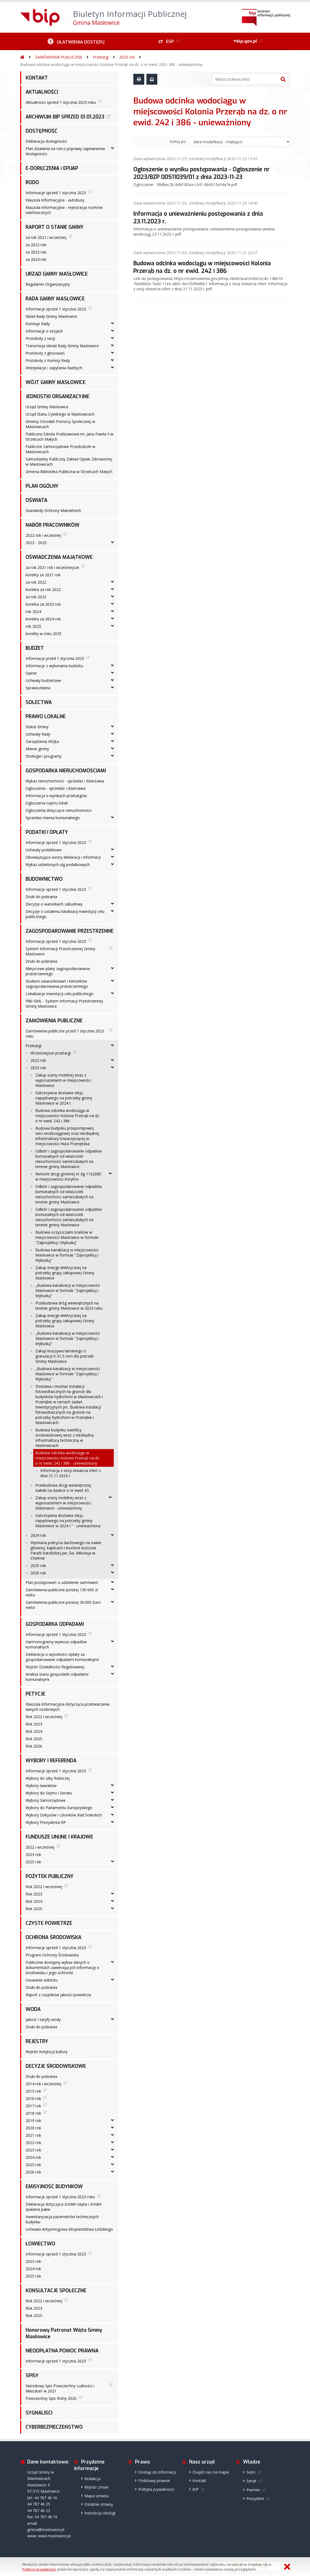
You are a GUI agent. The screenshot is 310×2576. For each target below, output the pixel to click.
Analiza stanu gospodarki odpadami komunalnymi (57, 1677)
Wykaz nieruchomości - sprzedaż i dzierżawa (65, 781)
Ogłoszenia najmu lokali (47, 803)
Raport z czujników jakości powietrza (58, 1994)
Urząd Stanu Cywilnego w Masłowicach (60, 414)
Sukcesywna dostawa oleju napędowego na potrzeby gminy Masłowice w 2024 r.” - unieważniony (67, 1520)
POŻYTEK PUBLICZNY (49, 1876)
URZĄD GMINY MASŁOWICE (57, 274)
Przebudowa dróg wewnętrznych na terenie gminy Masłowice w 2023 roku (68, 1305)
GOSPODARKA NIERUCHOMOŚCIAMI (66, 770)
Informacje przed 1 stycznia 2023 (55, 658)
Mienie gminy (37, 748)
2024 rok (38, 1535)
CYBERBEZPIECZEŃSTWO (54, 2427)
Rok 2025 (34, 1738)
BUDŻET (35, 648)
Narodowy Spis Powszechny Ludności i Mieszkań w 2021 (60, 2388)
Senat (251, 2480)
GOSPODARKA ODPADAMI (55, 1624)
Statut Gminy (37, 726)
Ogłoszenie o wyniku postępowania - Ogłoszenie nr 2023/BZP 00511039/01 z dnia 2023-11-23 (201, 173)
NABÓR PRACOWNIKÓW (52, 525)
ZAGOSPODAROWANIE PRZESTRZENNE (69, 931)
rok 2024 (33, 611)
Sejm (250, 2472)
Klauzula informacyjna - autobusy (55, 200)
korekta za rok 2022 (43, 589)
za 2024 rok (36, 259)
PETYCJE (35, 1694)
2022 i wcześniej (40, 1847)
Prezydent (255, 2498)
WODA (33, 2009)
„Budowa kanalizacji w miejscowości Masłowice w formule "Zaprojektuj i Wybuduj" (67, 1290)
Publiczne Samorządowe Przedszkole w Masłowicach (60, 449)
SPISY (32, 2375)
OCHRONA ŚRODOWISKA (53, 1937)
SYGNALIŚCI (39, 2413)
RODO (32, 182)
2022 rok (38, 1060)
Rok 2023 (34, 1724)
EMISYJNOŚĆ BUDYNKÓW (54, 2186)
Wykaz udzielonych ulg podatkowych (58, 864)
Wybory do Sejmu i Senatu (49, 1792)
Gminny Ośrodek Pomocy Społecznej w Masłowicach (60, 424)
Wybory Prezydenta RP (46, 1822)
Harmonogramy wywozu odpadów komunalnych (56, 1644)
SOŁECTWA (39, 702)
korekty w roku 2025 (44, 633)
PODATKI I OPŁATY (47, 832)
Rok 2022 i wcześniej (44, 1716)
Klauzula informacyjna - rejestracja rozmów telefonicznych (64, 210)
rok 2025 (33, 626)
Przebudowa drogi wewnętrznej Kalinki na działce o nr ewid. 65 (63, 1488)
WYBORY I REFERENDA (51, 1760)
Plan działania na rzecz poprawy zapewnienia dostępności (65, 151)
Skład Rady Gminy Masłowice (51, 316)
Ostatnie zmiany (98, 2504)
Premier (253, 2489)
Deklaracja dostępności (46, 141)
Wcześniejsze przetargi (50, 1053)
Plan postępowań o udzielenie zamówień (62, 1582)
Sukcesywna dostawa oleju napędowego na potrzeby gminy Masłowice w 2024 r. (63, 1098)
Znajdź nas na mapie (210, 2472)
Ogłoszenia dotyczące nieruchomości (58, 810)
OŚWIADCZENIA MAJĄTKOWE (59, 557)
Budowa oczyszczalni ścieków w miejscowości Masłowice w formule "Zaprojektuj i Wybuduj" (67, 1237)
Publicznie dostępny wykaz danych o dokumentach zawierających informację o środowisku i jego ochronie (62, 1967)
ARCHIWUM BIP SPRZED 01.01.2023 (65, 117)
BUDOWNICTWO (44, 879)
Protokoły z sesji (40, 338)
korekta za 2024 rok (43, 618)
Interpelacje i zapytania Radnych (54, 367)
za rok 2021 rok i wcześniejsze (52, 567)
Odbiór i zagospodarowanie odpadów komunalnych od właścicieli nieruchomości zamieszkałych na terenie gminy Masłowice (68, 1158)
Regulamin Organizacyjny (48, 284)
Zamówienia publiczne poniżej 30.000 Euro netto (63, 1605)
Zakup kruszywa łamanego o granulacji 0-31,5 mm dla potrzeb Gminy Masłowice (64, 1356)
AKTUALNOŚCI (42, 92)
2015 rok (33, 2091)
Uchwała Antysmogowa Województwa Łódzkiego (69, 2229)
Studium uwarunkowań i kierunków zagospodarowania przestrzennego (57, 983)
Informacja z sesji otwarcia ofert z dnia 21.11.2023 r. (70, 1473)
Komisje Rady (38, 323)
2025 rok (38, 1565)
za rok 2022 (36, 582)
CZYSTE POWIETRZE (49, 1923)
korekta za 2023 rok (43, 604)
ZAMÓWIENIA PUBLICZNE (58, 57)
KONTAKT (37, 78)
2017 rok (33, 2105)
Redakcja (92, 2478)
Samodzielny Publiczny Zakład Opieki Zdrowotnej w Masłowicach (69, 461)
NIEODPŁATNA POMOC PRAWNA (62, 2351)
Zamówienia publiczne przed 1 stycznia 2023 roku (65, 1033)
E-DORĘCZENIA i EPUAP (52, 168)
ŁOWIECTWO (40, 2243)
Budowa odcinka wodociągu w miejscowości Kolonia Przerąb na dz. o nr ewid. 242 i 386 (67, 1115)
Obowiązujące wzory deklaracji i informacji (63, 857)
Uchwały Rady (38, 734)
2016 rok (33, 2098)
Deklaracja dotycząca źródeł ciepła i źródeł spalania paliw (63, 2207)
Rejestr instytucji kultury (46, 2051)
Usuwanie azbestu (42, 1980)
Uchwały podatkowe (44, 849)
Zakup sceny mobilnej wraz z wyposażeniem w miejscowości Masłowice (63, 1080)
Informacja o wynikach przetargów (56, 795)
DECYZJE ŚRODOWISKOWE (56, 2066)
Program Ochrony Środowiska (52, 1955)
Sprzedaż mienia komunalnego (53, 817)
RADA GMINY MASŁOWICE (55, 298)
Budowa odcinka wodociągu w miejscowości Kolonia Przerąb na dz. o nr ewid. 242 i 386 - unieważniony (111, 64)
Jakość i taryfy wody (43, 2019)
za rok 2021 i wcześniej (46, 237)
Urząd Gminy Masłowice (47, 406)
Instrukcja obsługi (99, 2513)
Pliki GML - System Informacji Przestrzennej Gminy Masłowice (64, 1003)
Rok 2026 (34, 1746)
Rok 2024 (34, 1731)
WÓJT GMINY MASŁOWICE (55, 382)
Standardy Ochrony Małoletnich (53, 510)
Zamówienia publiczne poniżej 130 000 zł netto (62, 1592)
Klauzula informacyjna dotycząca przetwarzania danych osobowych (67, 1707)
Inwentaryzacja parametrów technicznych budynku (62, 2219)
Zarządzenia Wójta (42, 741)
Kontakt (199, 2480)
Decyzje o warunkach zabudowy (54, 904)
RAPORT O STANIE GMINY (55, 227)
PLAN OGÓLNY (42, 486)
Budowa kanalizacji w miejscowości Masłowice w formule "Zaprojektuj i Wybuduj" (67, 1255)
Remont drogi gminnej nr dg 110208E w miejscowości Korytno (68, 1176)
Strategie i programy (44, 756)
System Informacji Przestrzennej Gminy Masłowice (60, 951)
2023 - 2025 (36, 542)
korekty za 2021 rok (43, 574)
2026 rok (38, 1572)
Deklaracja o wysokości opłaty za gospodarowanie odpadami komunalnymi (62, 1657)
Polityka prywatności (156, 2489)
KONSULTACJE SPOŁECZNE (56, 2290)
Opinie (31, 673)
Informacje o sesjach (44, 331)
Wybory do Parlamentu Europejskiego (59, 1807)
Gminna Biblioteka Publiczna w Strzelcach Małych (69, 471)
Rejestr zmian (96, 2487)
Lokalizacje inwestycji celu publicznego (60, 993)
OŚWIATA (36, 500)
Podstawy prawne (154, 2480)
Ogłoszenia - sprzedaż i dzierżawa (55, 788)
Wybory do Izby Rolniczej (48, 1778)
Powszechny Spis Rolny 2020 (51, 2398)
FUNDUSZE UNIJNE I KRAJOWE (59, 1837)
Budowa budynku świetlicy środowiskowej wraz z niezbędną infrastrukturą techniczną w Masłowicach (64, 1437)
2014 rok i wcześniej (43, 2083)
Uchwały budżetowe (43, 680)
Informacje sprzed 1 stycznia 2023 (56, 192)
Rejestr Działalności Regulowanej (55, 1666)
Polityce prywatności (39, 2569)
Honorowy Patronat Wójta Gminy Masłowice (64, 2333)
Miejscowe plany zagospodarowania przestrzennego (58, 971)
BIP (195, 2489)
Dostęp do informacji (157, 2472)
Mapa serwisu (96, 2495)
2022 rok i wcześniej (43, 535)
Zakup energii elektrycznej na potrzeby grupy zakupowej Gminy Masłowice (64, 1273)
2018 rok (33, 2113)
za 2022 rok (36, 244)
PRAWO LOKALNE (46, 716)
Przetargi (101, 57)
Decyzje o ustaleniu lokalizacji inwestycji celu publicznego (65, 914)
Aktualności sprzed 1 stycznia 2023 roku (61, 102)
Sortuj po (178, 141)
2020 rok (33, 2127)
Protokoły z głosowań (45, 353)
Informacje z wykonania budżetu (54, 665)
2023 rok (127, 57)
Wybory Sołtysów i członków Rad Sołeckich (64, 1815)
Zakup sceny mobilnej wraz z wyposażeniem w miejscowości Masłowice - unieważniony (63, 1503)
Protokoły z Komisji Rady (48, 360)
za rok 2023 (36, 596)
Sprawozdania (38, 687)
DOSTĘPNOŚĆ (41, 131)
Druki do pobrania (41, 896)
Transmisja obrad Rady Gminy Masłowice (62, 345)
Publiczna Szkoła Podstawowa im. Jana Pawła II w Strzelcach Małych (69, 436)
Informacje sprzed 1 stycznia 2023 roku (60, 2196)
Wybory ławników (41, 1785)
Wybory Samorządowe (46, 1800)
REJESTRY (37, 2041)
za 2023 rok (36, 252)
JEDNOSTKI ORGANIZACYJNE (57, 396)
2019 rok (33, 2120)
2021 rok (33, 2135)
